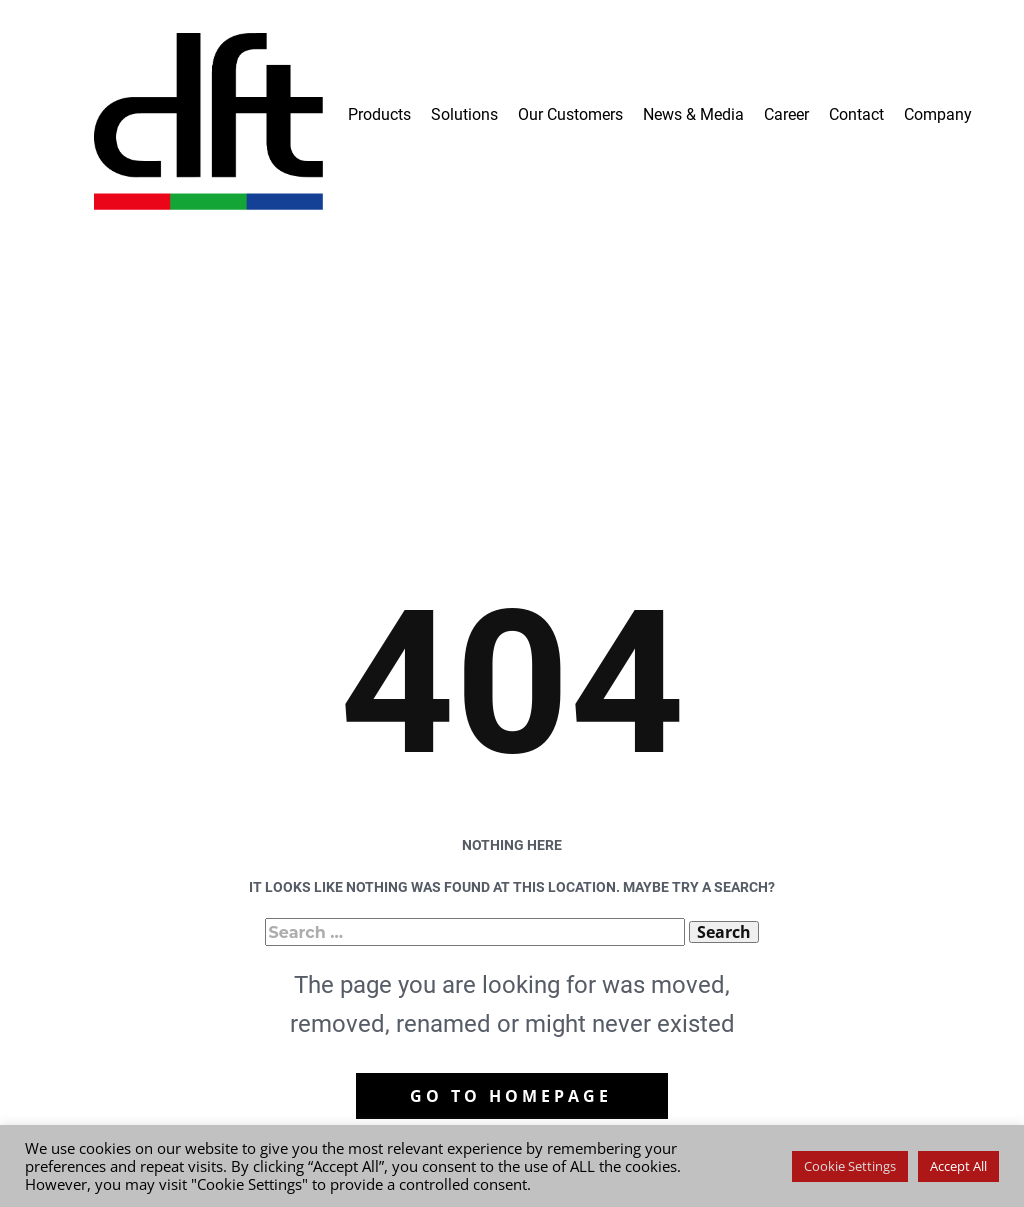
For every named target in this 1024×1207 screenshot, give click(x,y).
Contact (856, 114)
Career (786, 114)
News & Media (693, 114)
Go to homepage (511, 1096)
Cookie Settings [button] (850, 1166)
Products (379, 114)
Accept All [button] (958, 1166)
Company (938, 114)
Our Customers (570, 114)
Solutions (464, 114)
